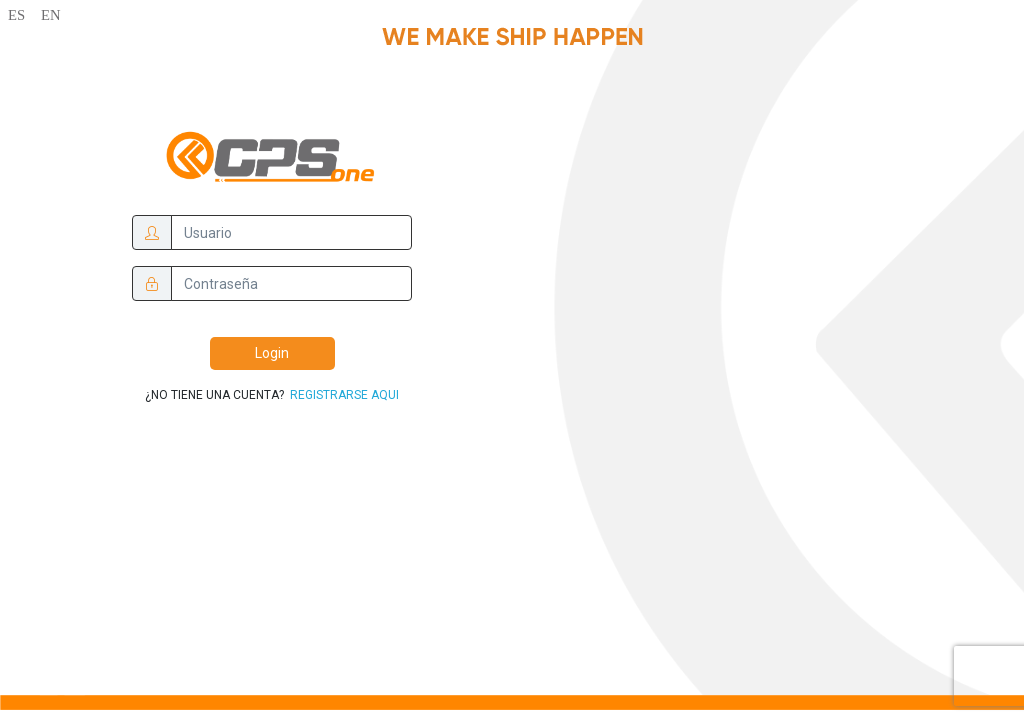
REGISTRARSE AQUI (343, 395)
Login (272, 353)
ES (16, 15)
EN (51, 15)
